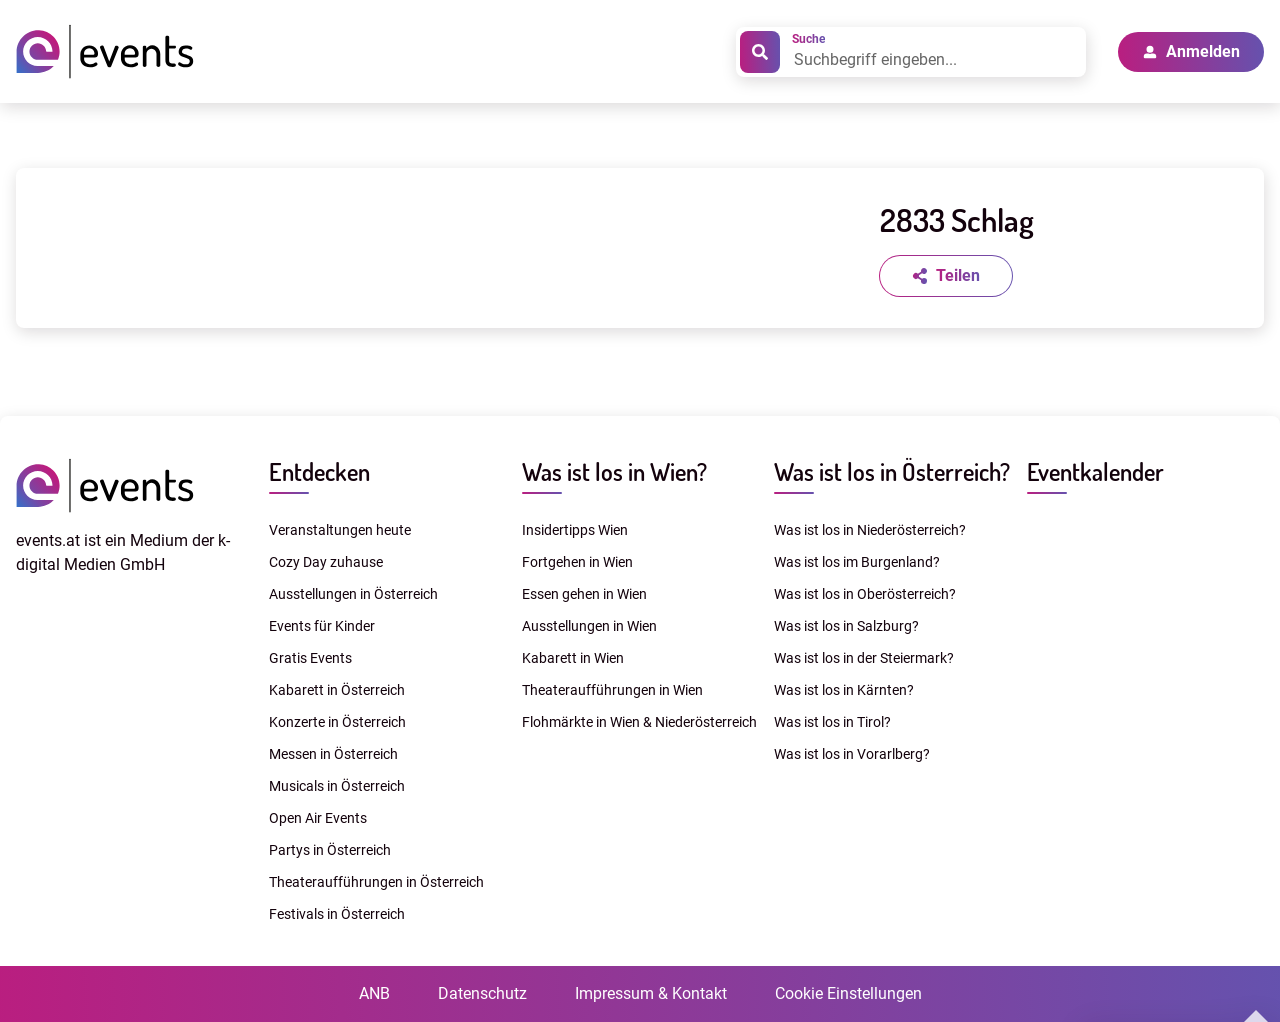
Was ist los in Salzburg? (846, 626)
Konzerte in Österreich (337, 722)
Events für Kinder (322, 626)
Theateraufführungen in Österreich (376, 882)
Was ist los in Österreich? (892, 471)
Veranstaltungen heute (340, 530)
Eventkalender (1095, 471)
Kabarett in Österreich (337, 690)
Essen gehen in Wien (584, 594)
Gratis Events (310, 658)
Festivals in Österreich (337, 914)
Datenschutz (482, 993)
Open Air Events (318, 818)
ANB (374, 993)
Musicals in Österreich (337, 786)
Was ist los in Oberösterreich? (865, 594)
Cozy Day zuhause (326, 562)
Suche (808, 39)
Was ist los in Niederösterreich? (870, 530)
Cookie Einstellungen (848, 993)
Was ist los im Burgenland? (857, 562)
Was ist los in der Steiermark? (864, 658)
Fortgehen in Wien (577, 562)
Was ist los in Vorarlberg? (852, 754)
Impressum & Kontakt (651, 993)
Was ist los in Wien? (614, 471)
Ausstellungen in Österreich (353, 594)
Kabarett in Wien (573, 658)
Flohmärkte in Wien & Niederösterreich (639, 722)
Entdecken (319, 471)
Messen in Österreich (333, 754)
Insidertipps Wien (575, 530)
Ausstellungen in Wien (589, 626)
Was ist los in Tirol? (832, 722)
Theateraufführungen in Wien (612, 690)
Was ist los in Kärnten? (844, 690)
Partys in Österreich (330, 850)
